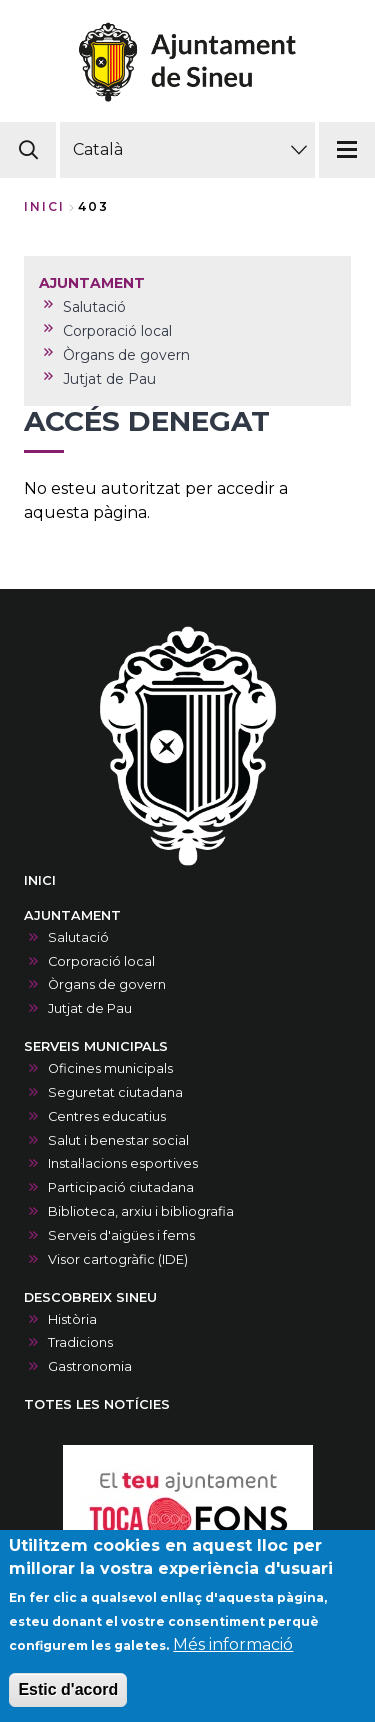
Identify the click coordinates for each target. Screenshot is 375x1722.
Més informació (233, 1661)
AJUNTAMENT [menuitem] (92, 283)
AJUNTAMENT (72, 915)
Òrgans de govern (107, 984)
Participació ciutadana (121, 1187)
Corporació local (101, 961)
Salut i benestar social (118, 1140)
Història (72, 1319)
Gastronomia (90, 1366)
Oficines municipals (110, 1068)
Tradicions (80, 1342)
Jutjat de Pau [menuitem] (109, 379)
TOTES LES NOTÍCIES (97, 1404)
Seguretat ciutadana (115, 1092)
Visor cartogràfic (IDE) (118, 1259)
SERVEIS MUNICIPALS (96, 1046)
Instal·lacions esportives (123, 1163)
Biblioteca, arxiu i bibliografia (141, 1211)
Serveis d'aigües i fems (121, 1235)
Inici (44, 206)
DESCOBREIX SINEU (90, 1297)
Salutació (78, 937)
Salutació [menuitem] (94, 307)
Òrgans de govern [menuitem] (126, 355)
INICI (40, 880)
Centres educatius (107, 1116)
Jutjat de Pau (90, 1008)
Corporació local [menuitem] (117, 331)
